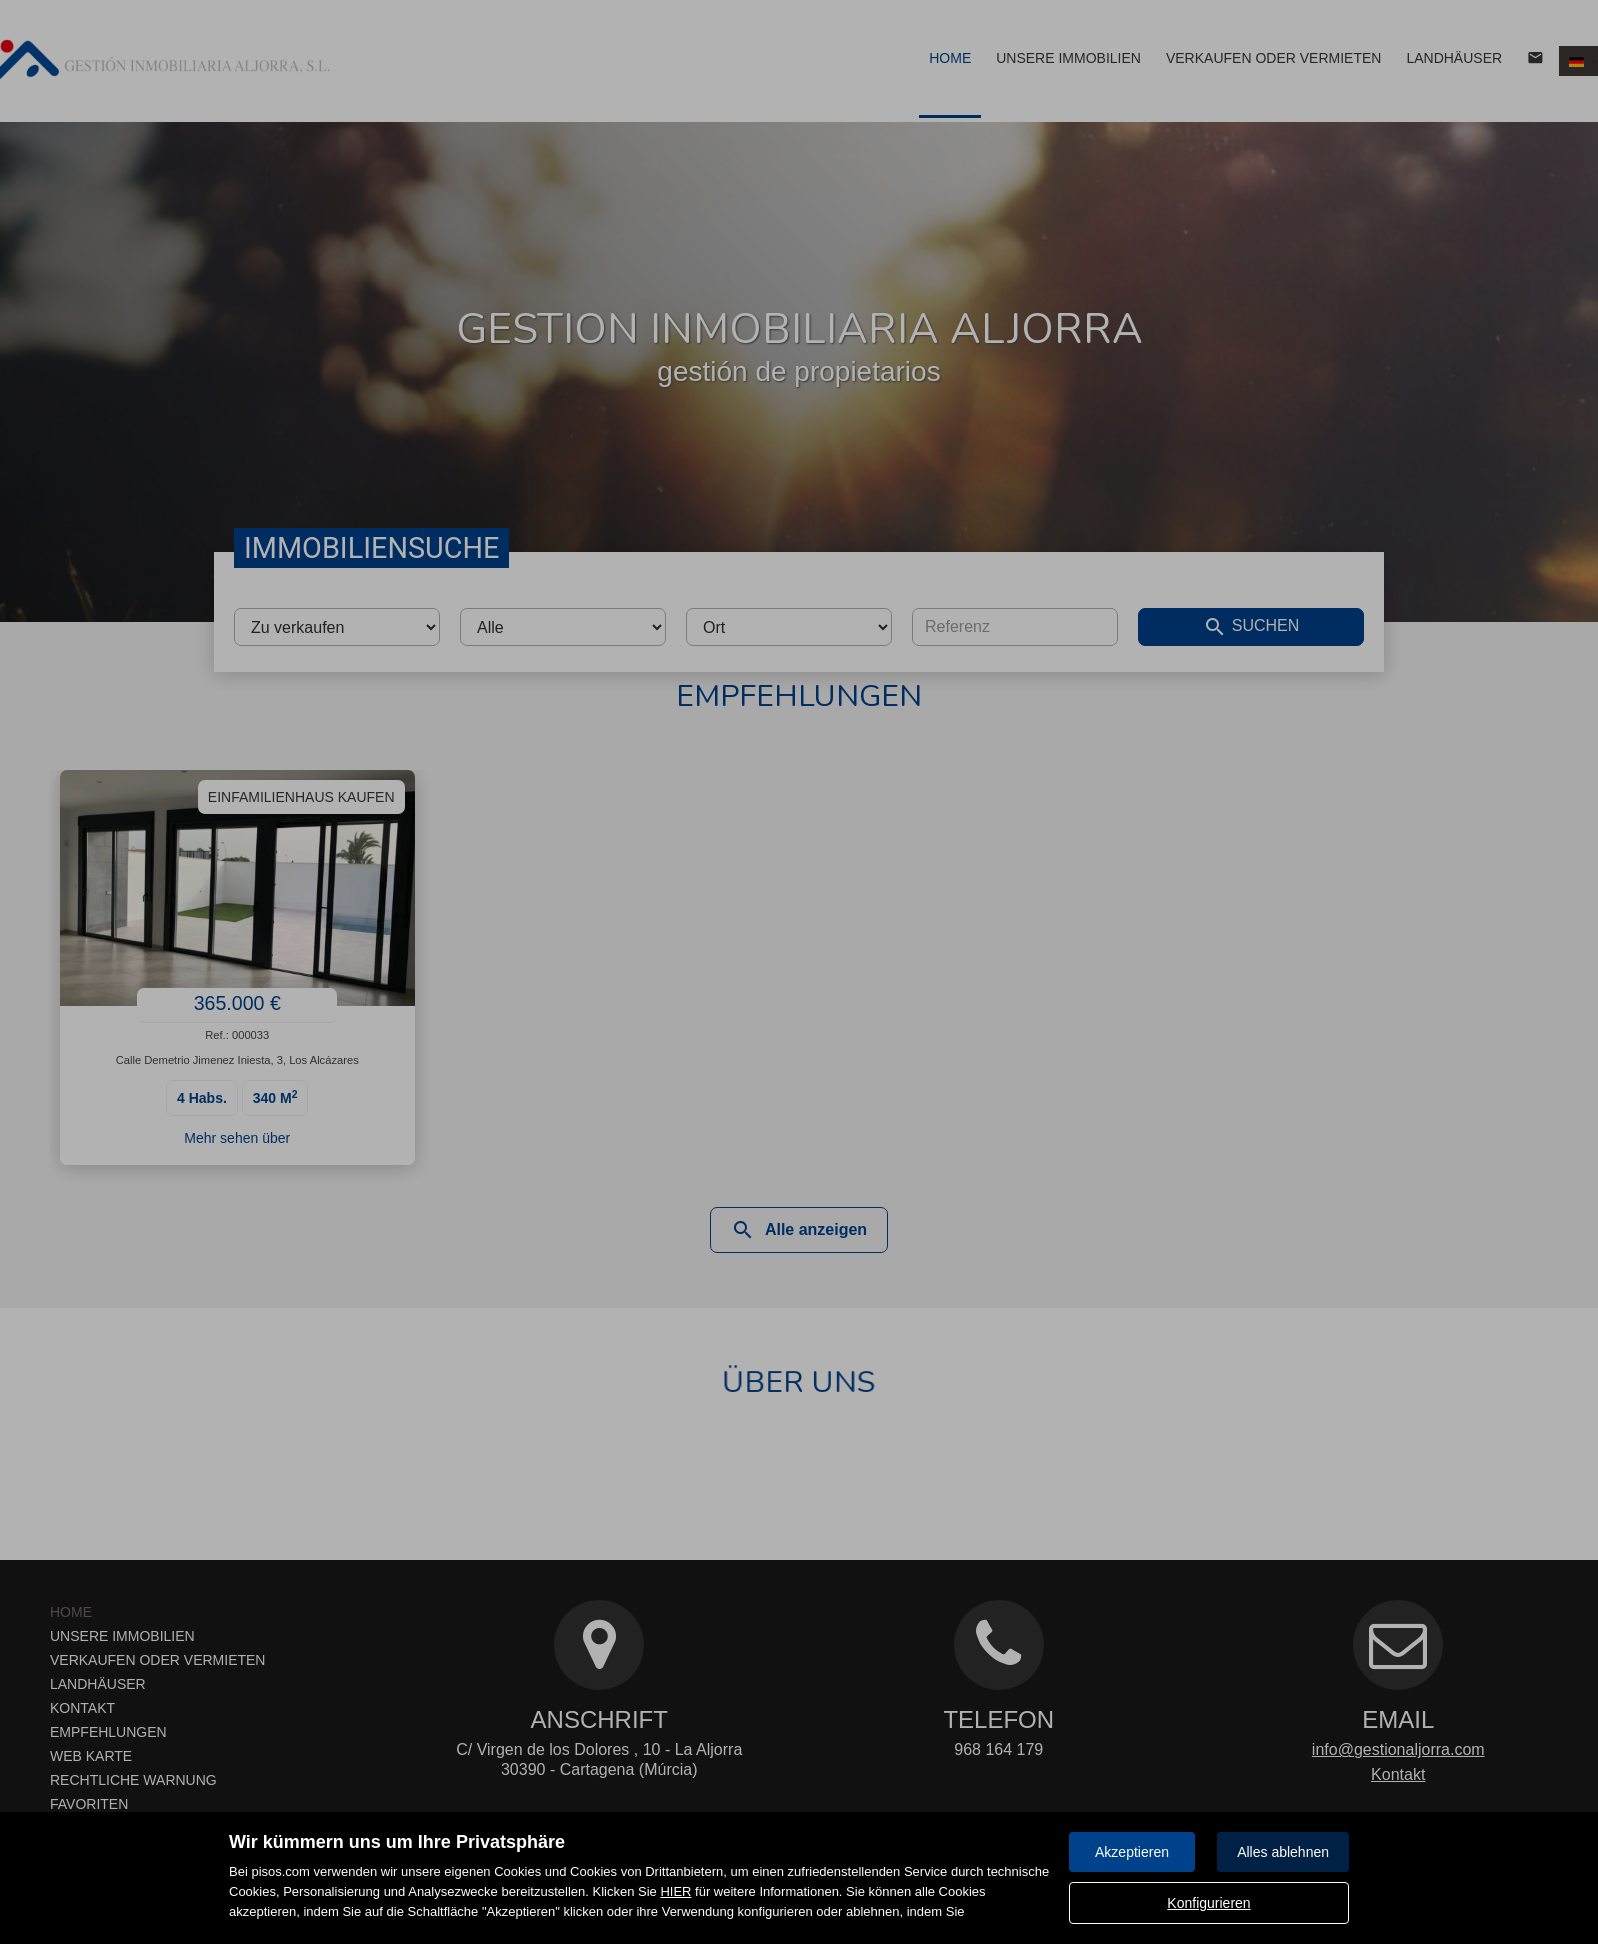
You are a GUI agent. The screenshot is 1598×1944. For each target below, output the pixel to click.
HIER (675, 1891)
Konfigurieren (1208, 1903)
